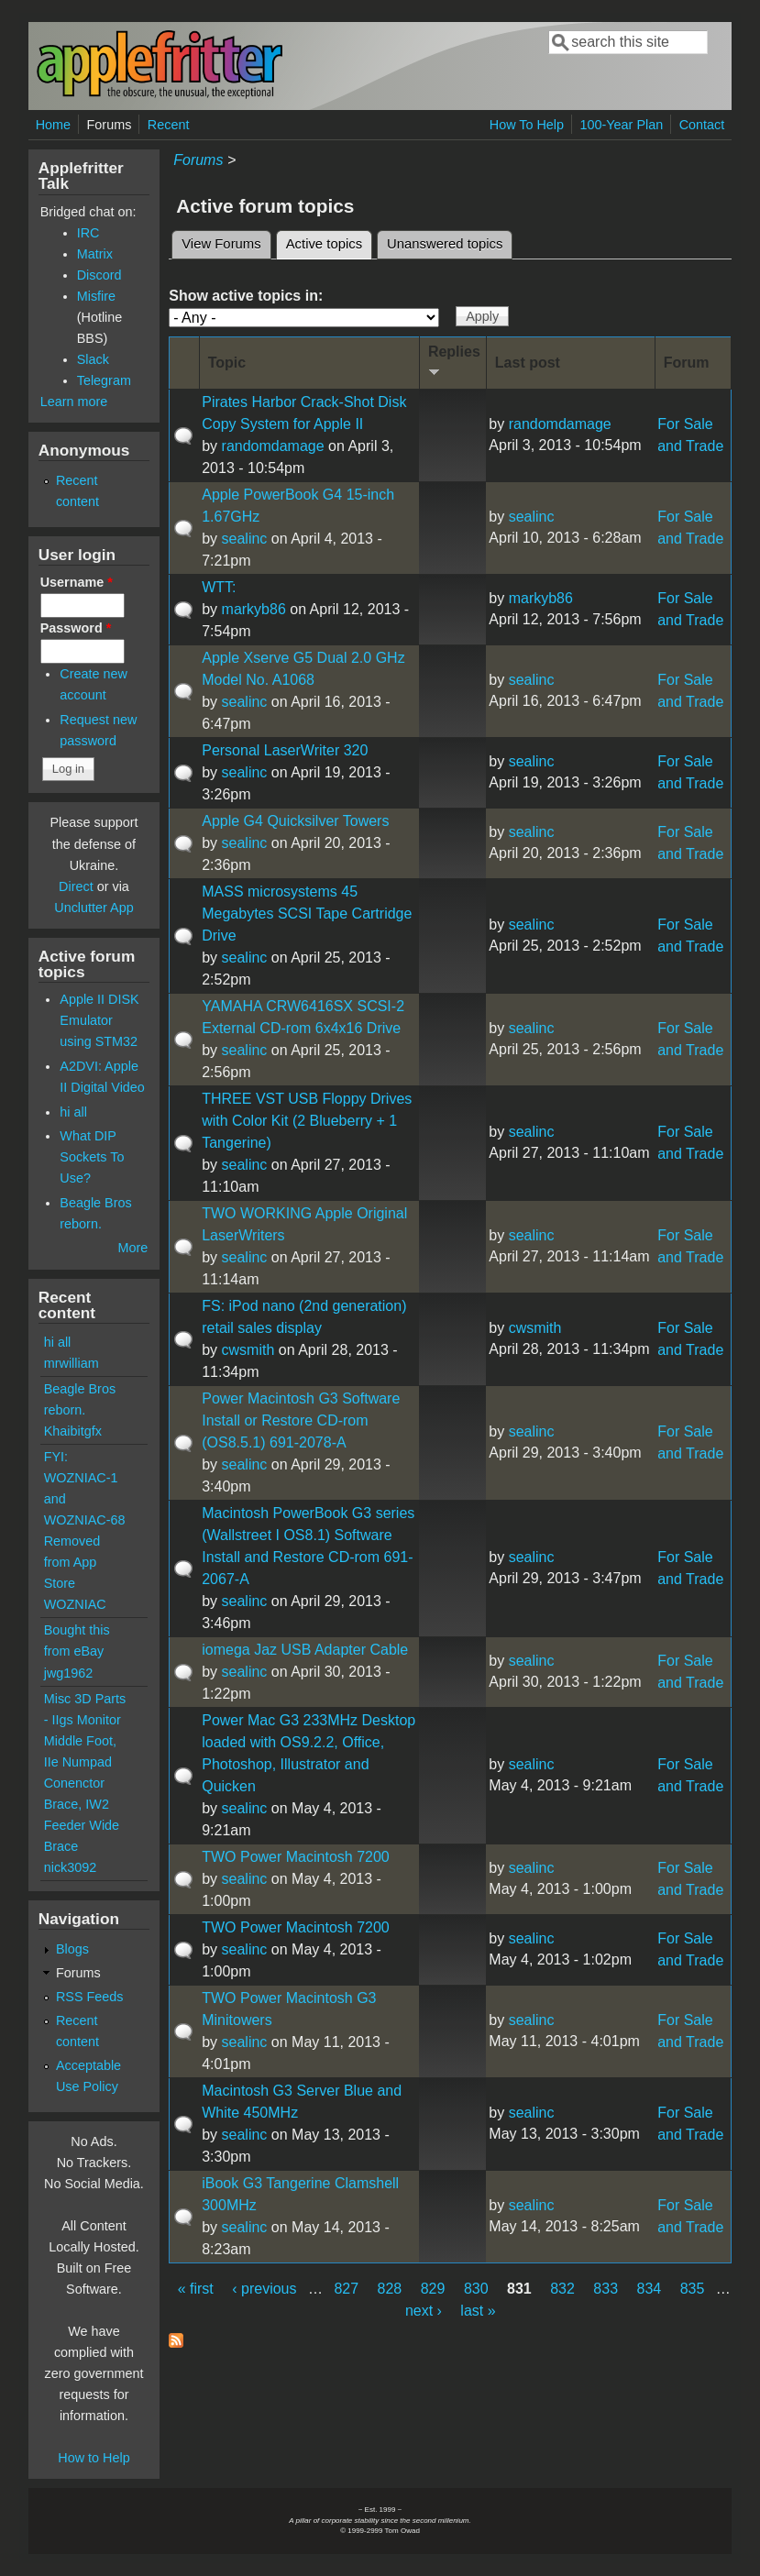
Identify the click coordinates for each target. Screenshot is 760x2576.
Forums (109, 124)
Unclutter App (93, 907)
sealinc (245, 538)
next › (423, 2310)
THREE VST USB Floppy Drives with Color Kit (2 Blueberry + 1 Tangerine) (307, 1120)
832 (562, 2288)
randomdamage (273, 446)
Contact (702, 124)
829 (433, 2288)
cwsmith (248, 1350)
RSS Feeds (90, 1996)
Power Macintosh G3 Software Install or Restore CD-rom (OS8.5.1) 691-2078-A (301, 1420)
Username (76, 582)
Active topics (329, 241)
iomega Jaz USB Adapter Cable (305, 1649)
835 (692, 2288)
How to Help (93, 2457)
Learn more (74, 401)
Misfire (96, 296)
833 (605, 2288)
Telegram (104, 380)
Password (76, 628)
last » (477, 2310)
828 (390, 2288)
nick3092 (70, 1867)
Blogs (72, 1949)
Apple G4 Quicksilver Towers (295, 821)
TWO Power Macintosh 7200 (296, 1857)
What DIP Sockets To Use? (92, 1156)
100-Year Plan (622, 124)
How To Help (527, 124)
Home (53, 124)
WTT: (219, 587)
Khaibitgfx (73, 1431)
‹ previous (264, 2288)
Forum (687, 362)
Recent (169, 124)
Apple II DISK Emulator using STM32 (99, 1020)
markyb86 (254, 609)
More (132, 1247)
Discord (99, 275)
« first (196, 2288)
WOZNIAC (75, 1604)
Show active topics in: (246, 295)
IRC (88, 233)
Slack (93, 359)
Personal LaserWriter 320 (285, 750)
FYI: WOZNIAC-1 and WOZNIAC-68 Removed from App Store (85, 1520)
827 (346, 2288)
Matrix (95, 254)
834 (649, 2288)
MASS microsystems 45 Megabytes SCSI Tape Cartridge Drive (307, 913)
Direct (76, 886)
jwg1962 (69, 1673)
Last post (527, 362)
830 (476, 2288)
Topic (227, 362)
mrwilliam (71, 1363)
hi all (73, 1112)
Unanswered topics (444, 244)
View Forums (221, 244)
